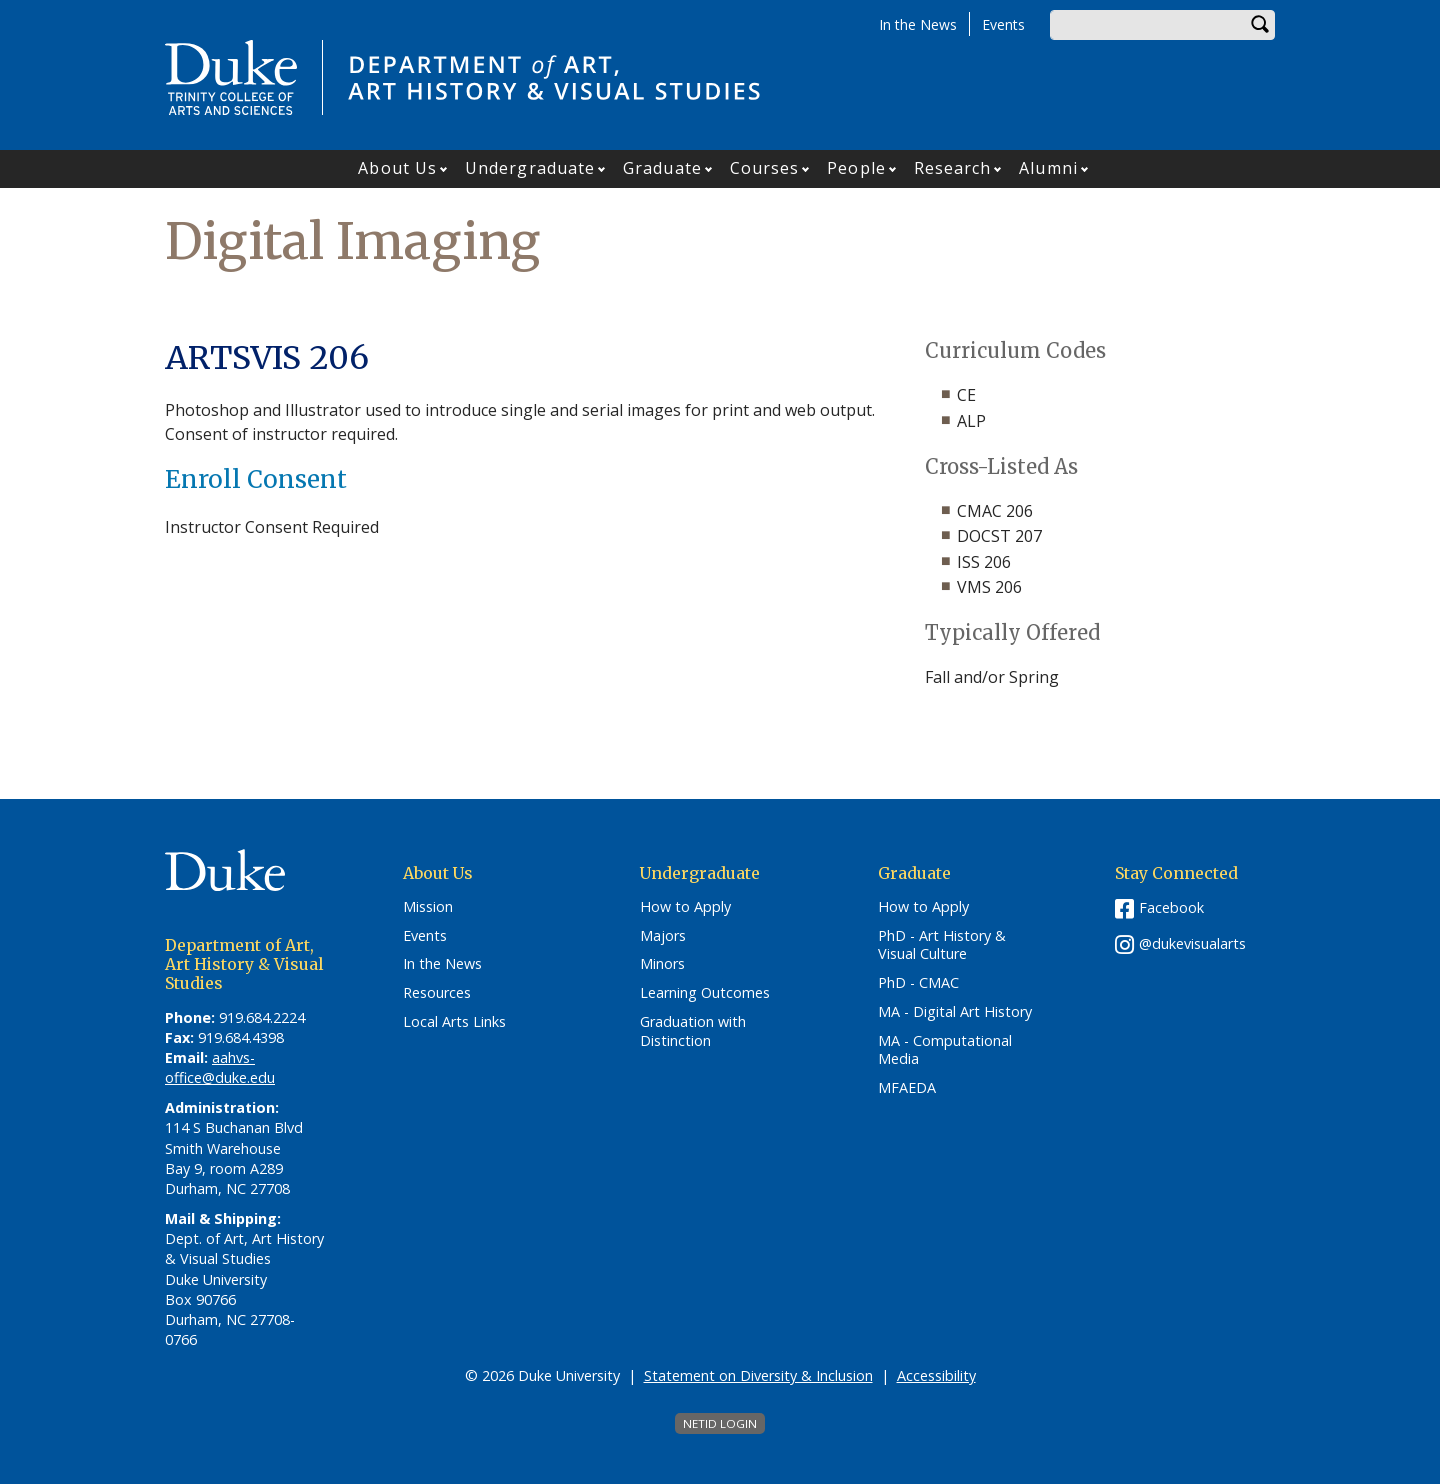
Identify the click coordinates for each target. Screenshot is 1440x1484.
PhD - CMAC (918, 983)
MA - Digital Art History (955, 1012)
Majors (663, 936)
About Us (397, 168)
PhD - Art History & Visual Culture (942, 945)
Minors (662, 964)
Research (953, 168)
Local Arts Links (454, 1022)
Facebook (1171, 907)
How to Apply (685, 907)
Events (1003, 24)
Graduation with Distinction (693, 1031)
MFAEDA (907, 1088)
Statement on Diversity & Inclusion (758, 1375)
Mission (428, 907)
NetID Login (720, 1423)
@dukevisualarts (1192, 943)
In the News (918, 24)
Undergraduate (530, 168)
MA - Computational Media (945, 1050)
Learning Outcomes (705, 993)
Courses (765, 168)
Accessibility (936, 1375)
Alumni (1048, 168)
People (856, 168)
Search (1260, 25)
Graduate (662, 168)
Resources (437, 993)
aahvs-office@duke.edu (220, 1067)
